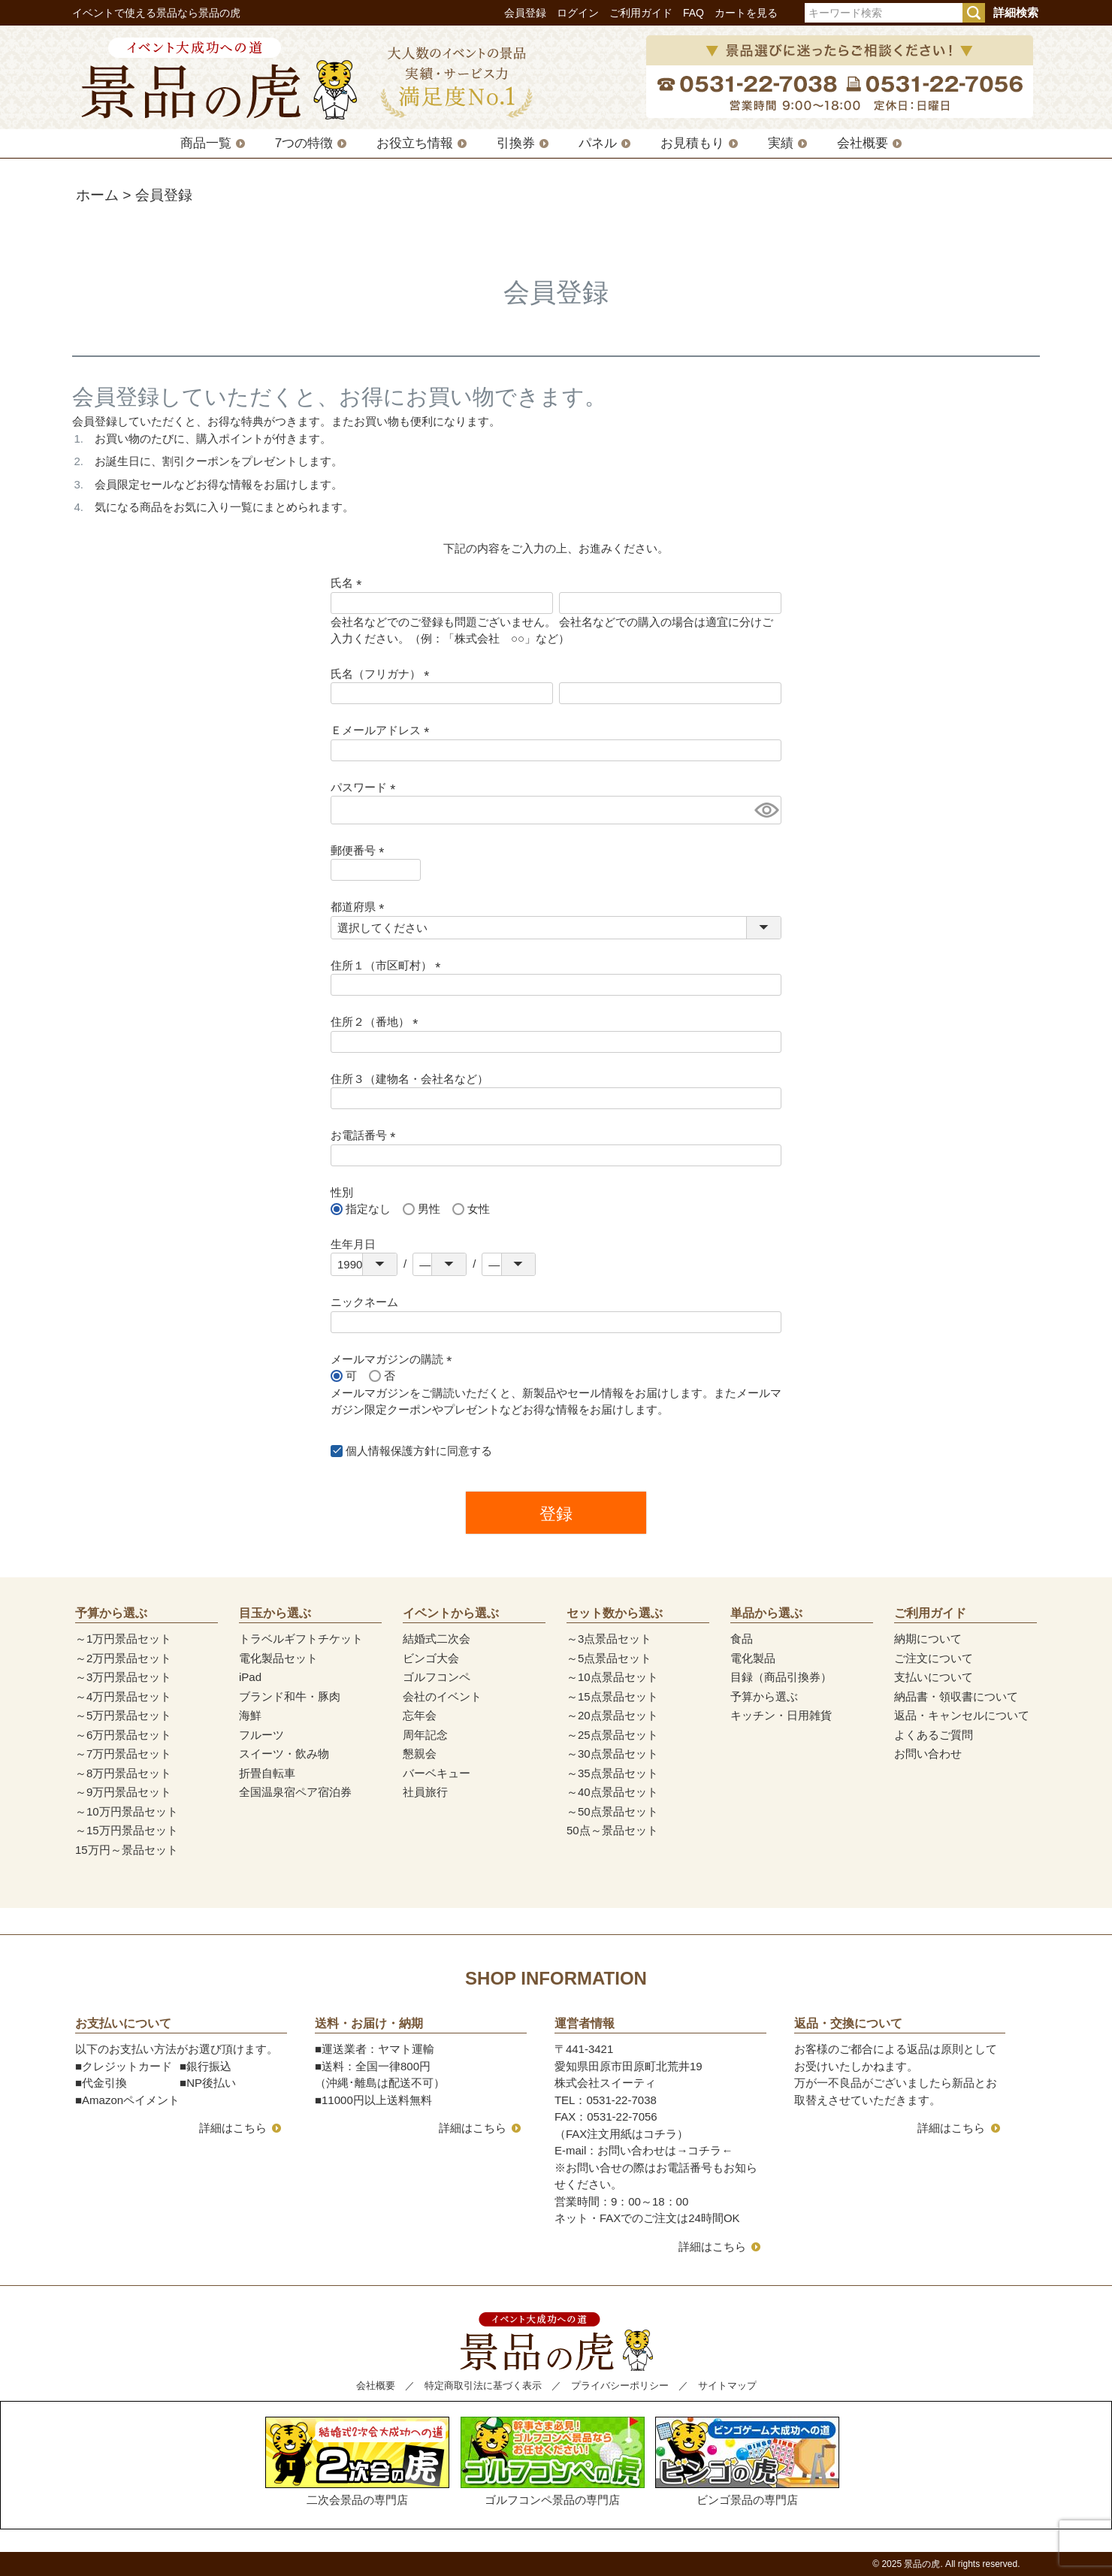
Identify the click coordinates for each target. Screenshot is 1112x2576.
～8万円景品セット (123, 1773)
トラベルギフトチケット (301, 1638)
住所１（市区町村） (388, 965)
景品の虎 (922, 2564)
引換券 (516, 143)
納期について (928, 1638)
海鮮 (250, 1715)
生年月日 (353, 1244)
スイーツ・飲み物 (284, 1753)
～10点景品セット (612, 1676)
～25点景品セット (612, 1734)
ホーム (97, 195)
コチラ (704, 2150)
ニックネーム (364, 1302)
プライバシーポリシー (620, 2385)
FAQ (693, 13)
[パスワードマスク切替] (766, 810)
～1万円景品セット (123, 1638)
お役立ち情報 (414, 143)
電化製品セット (278, 1658)
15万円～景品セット (126, 1849)
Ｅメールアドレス (383, 730)
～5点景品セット (609, 1658)
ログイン (578, 13)
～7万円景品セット (123, 1753)
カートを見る (746, 13)
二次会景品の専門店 (357, 2461)
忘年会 (420, 1715)
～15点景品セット (612, 1696)
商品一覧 (205, 143)
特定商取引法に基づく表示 (483, 2385)
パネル (598, 143)
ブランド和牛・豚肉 (289, 1696)
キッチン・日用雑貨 (781, 1715)
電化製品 (752, 1658)
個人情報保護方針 (391, 1450)
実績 (780, 143)
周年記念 (425, 1734)
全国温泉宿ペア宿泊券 (295, 1791)
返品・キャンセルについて (961, 1715)
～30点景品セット (612, 1753)
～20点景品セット (612, 1715)
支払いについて (933, 1676)
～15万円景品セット (126, 1830)
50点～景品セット (612, 1830)
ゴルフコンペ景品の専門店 (553, 2461)
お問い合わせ (928, 1753)
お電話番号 (366, 1135)
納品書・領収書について (956, 1696)
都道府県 (360, 906)
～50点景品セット (612, 1811)
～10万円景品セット (126, 1811)
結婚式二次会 (436, 1638)
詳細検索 (1015, 12)
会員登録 (525, 13)
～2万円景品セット (123, 1658)
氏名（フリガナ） (383, 673)
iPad (250, 1676)
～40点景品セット (612, 1791)
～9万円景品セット (123, 1791)
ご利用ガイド (640, 13)
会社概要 (862, 143)
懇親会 (420, 1753)
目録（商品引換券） (781, 1676)
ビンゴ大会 (431, 1658)
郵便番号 (360, 850)
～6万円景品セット (123, 1734)
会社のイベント (442, 1696)
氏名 (349, 582)
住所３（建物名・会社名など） (409, 1078)
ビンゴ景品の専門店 (747, 2461)
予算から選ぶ (764, 1696)
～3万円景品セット (123, 1676)
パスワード (366, 787)
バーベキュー (436, 1773)
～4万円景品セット (123, 1696)
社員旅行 (425, 1791)
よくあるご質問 (933, 1734)
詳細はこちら (233, 2127)
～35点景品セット (612, 1773)
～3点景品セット (609, 1638)
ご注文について (933, 1658)
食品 (741, 1638)
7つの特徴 (304, 143)
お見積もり (692, 143)
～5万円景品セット (123, 1715)
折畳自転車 (267, 1773)
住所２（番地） (377, 1021)
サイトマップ (727, 2385)
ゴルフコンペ (436, 1676)
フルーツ (261, 1734)
